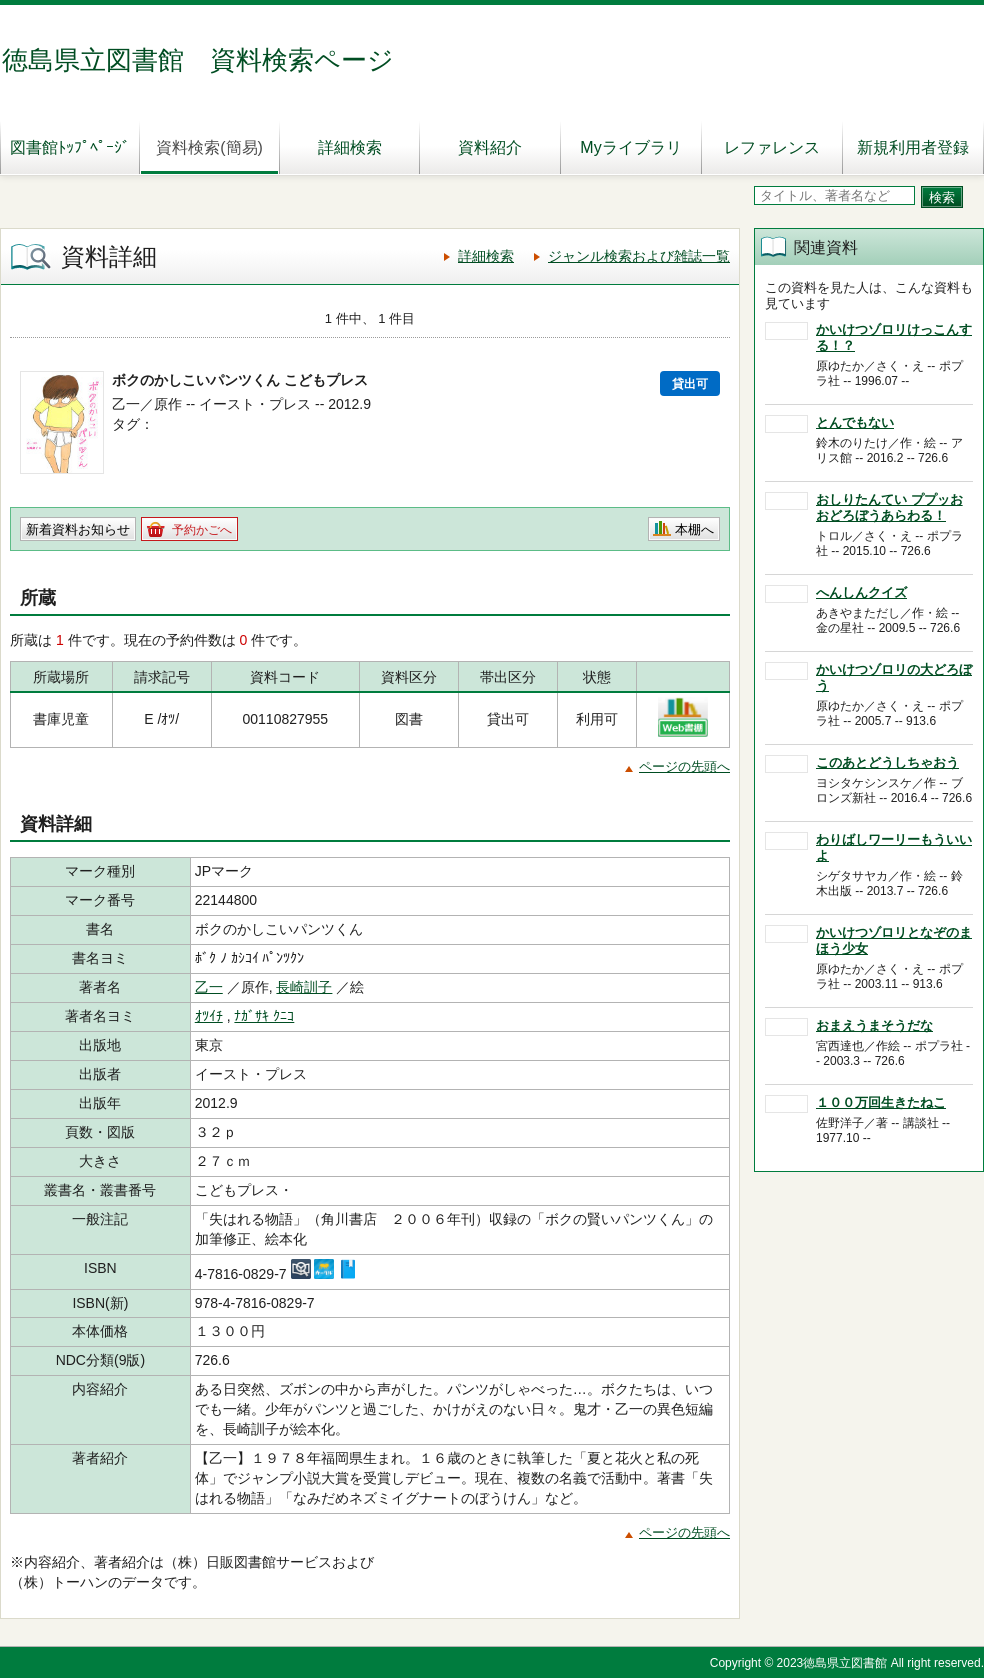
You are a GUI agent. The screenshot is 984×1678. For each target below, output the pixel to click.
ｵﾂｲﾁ (209, 1016)
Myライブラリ (630, 147)
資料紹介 (490, 147)
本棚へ (694, 529)
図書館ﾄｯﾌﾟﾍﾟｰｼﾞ (70, 147)
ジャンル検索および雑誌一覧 (639, 256)
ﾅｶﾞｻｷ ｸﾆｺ (264, 1016)
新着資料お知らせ (78, 529)
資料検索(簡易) (209, 147)
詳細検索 (350, 147)
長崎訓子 (304, 987)
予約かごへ (202, 530)
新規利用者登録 (913, 147)
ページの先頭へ (684, 766)
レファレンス (772, 147)
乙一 (209, 987)
